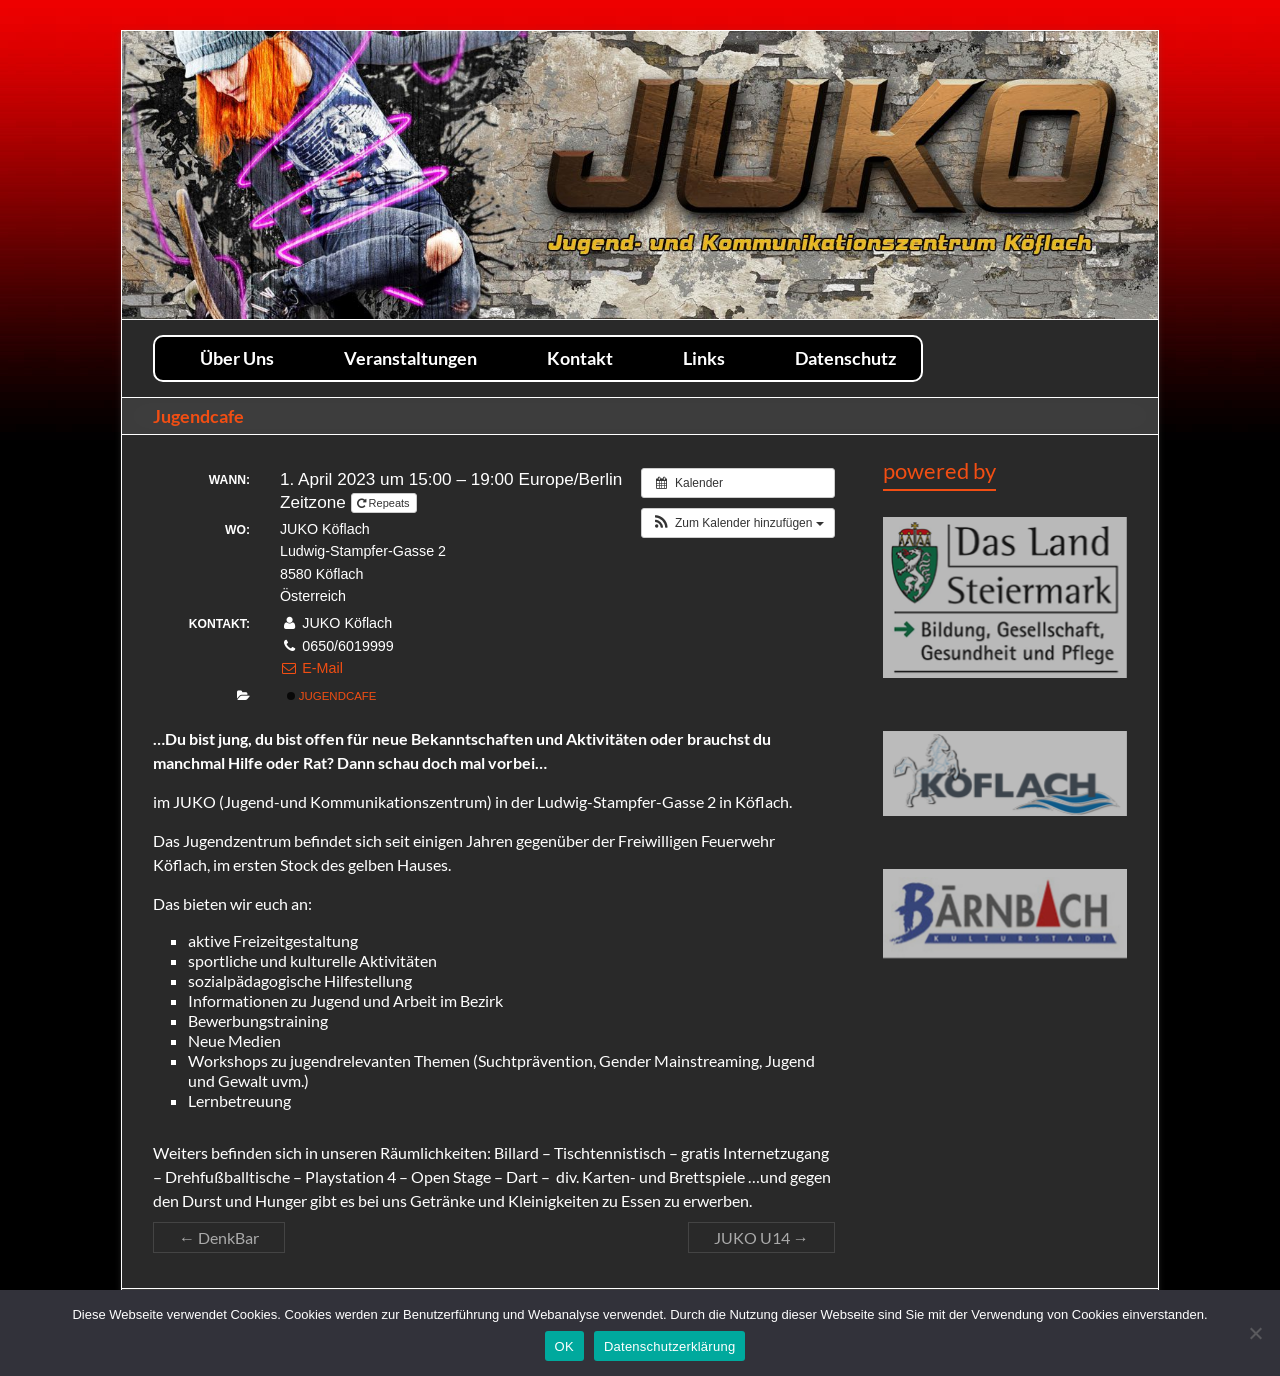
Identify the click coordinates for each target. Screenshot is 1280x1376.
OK (564, 1346)
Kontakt (580, 357)
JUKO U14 (761, 1237)
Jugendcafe (332, 696)
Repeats (385, 503)
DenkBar (219, 1237)
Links (704, 357)
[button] (738, 523)
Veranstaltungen (410, 357)
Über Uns (237, 357)
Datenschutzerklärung (669, 1346)
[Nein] (1255, 1333)
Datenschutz (845, 357)
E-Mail (311, 668)
